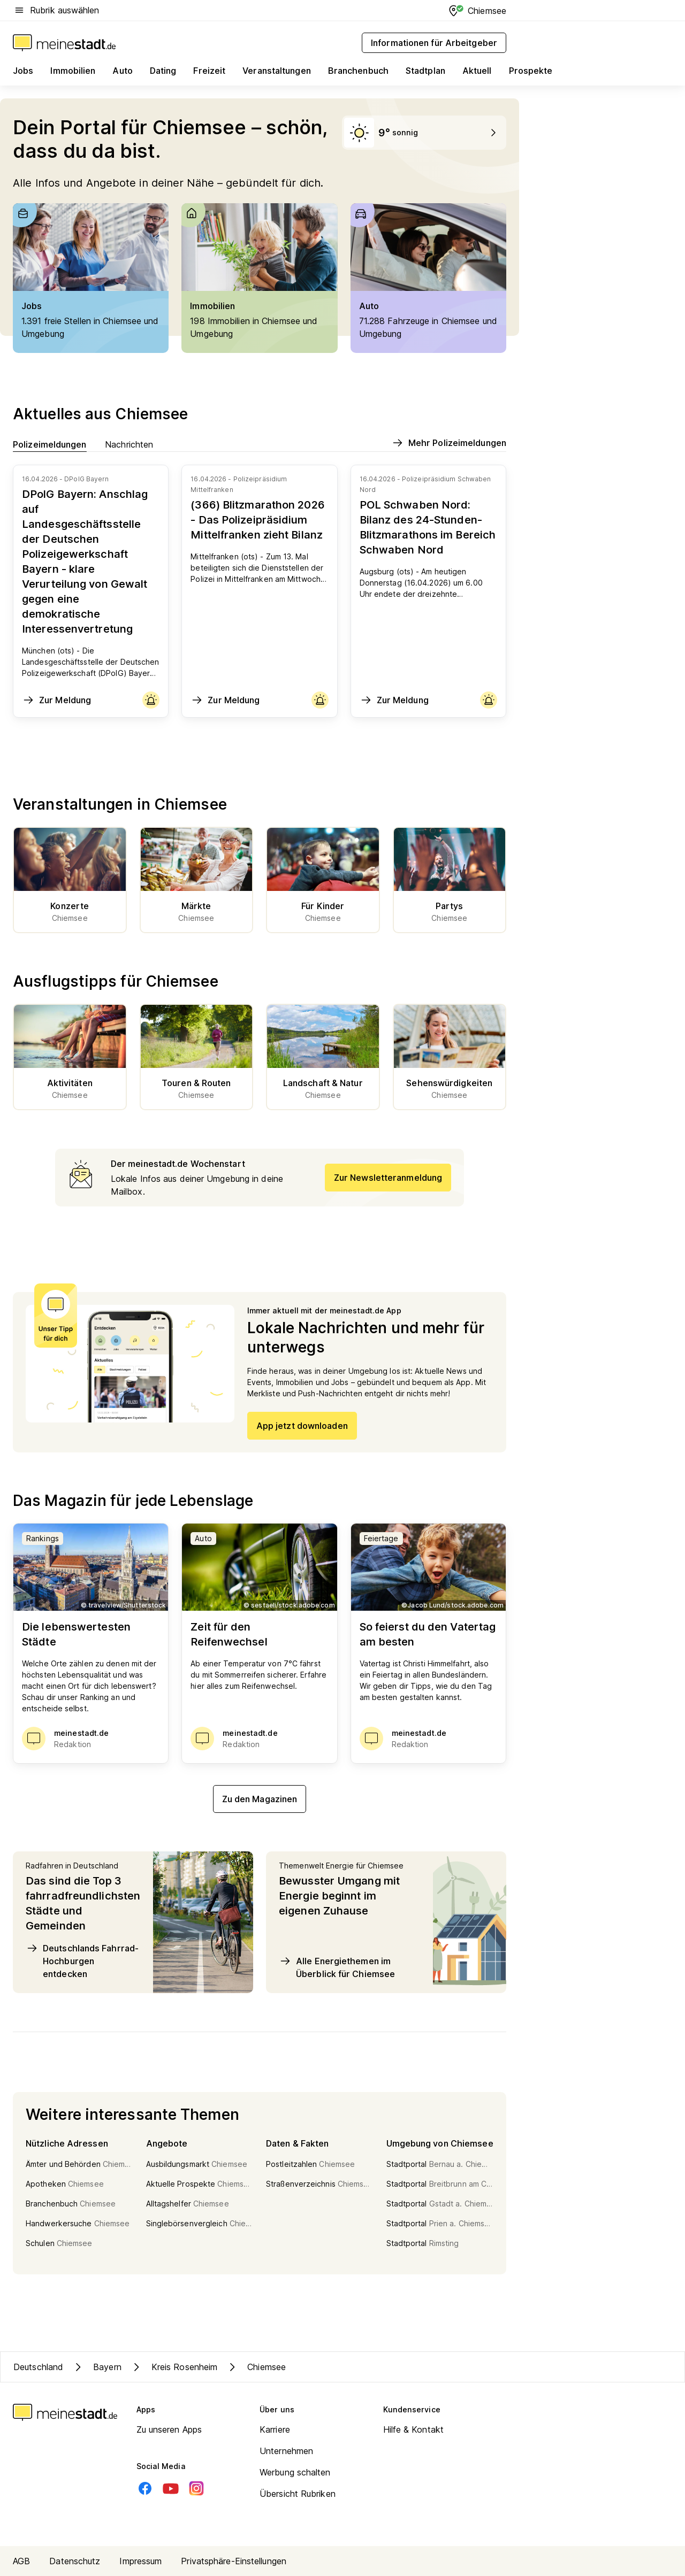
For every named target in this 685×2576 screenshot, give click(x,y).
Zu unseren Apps (169, 2429)
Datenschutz (74, 2561)
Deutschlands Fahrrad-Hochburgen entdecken (82, 1960)
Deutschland (38, 2367)
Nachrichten (129, 444)
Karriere (275, 2429)
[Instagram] (196, 2488)
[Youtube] (170, 2488)
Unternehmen (286, 2451)
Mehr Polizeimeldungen (448, 442)
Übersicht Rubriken (298, 2493)
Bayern (96, 2366)
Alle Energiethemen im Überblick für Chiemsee (337, 1967)
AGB (21, 2561)
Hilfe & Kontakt (413, 2429)
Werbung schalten (295, 2472)
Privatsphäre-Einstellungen (233, 2561)
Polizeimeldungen (50, 444)
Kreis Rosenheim (174, 2366)
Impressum (140, 2561)
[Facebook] (145, 2488)
